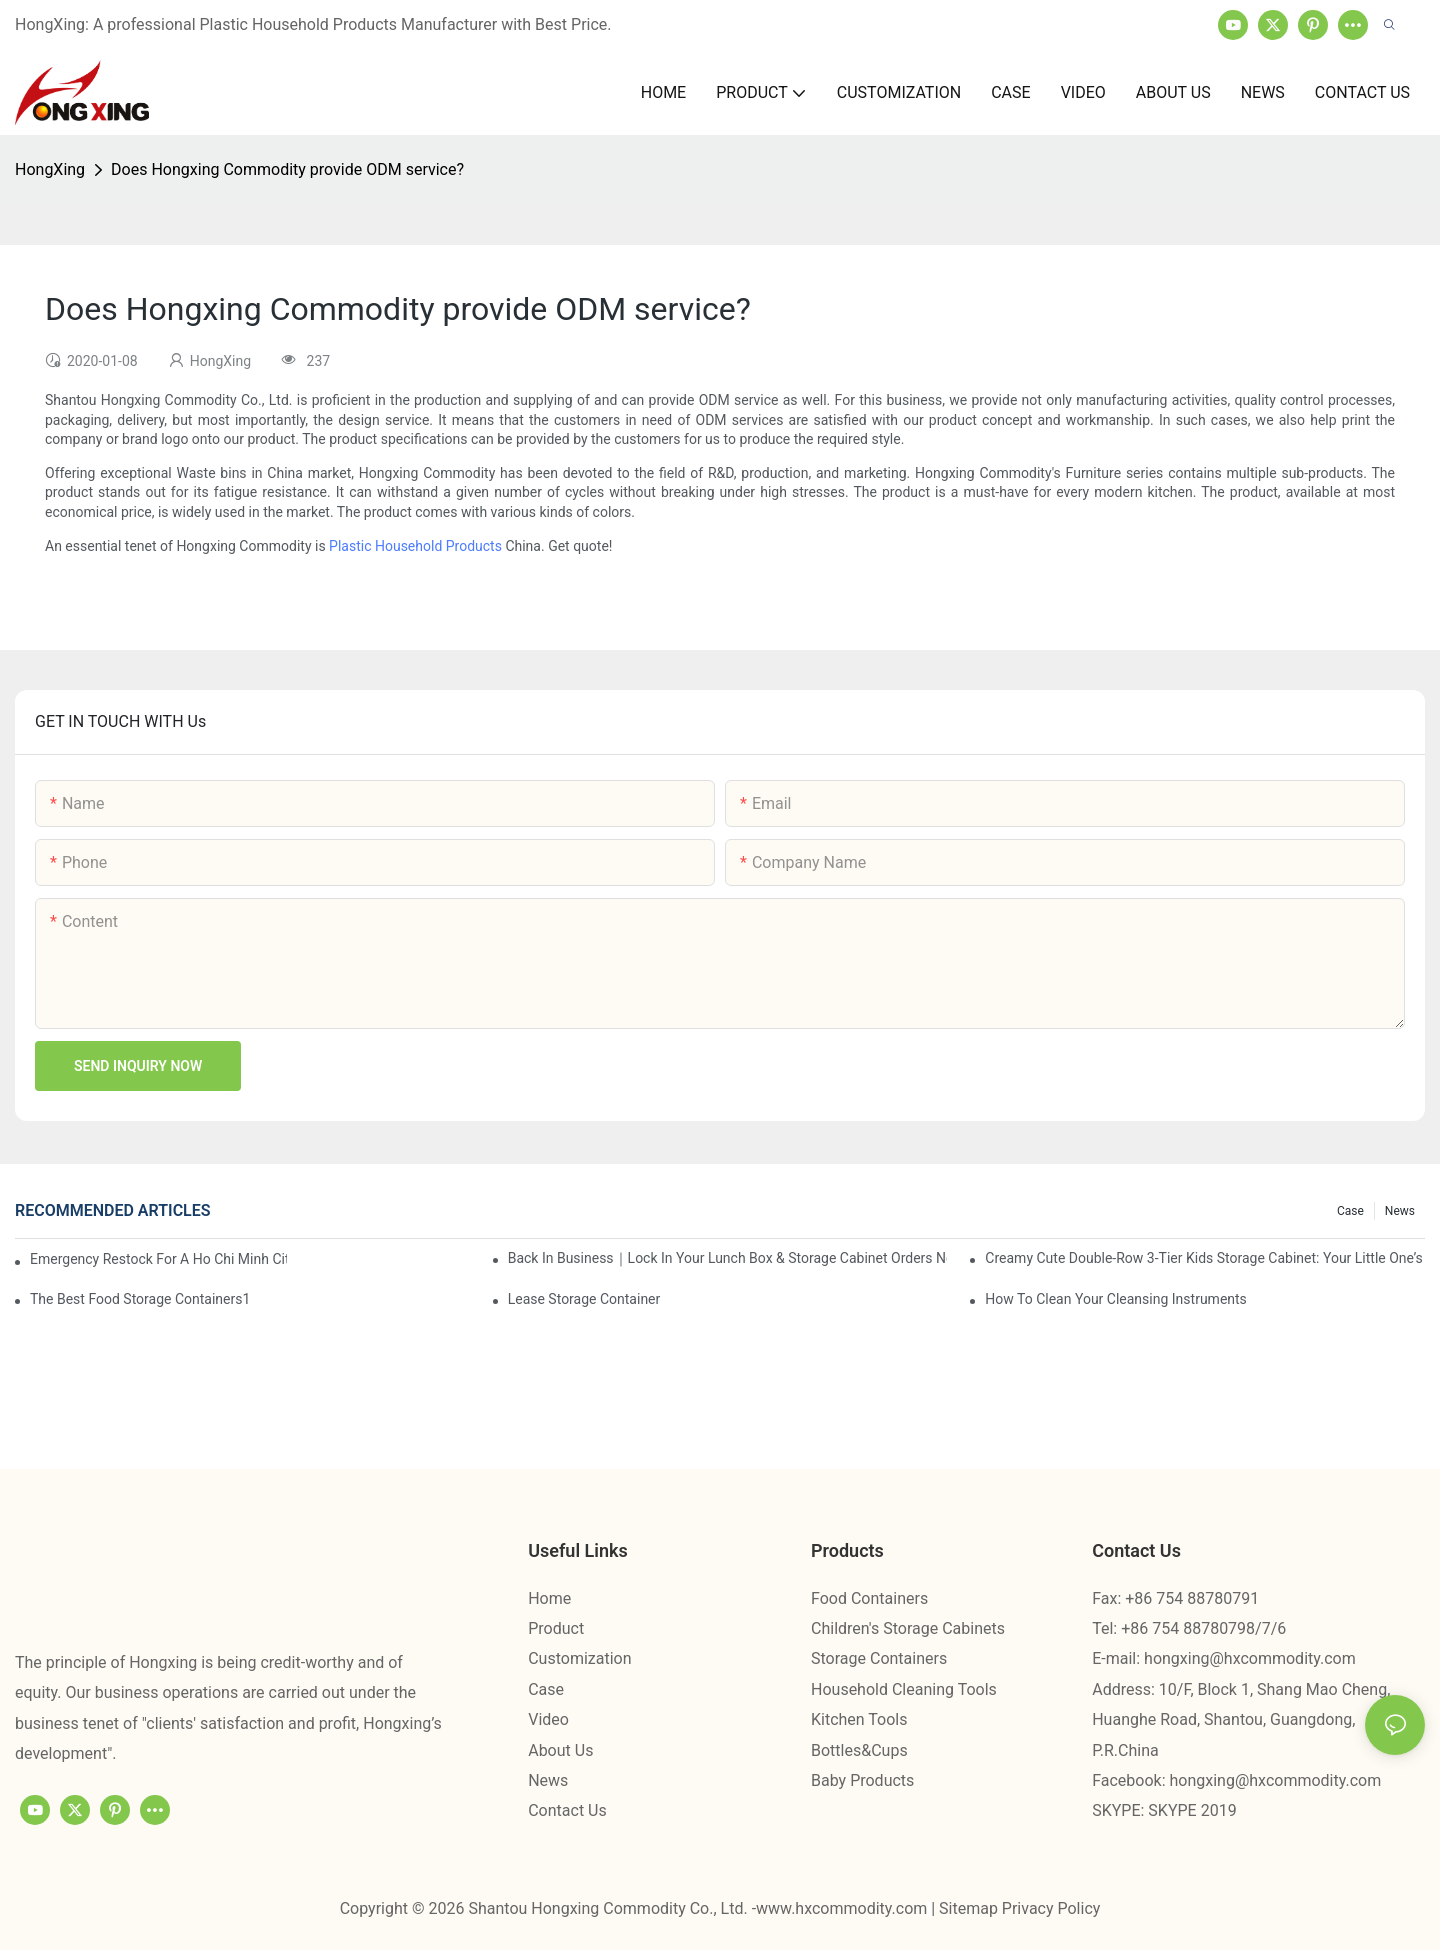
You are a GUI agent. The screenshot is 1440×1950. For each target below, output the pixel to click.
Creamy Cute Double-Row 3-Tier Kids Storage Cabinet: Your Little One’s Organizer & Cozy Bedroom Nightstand (1205, 1258)
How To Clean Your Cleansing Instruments (1116, 1299)
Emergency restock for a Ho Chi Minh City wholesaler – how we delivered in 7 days (158, 1259)
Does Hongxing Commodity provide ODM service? (287, 169)
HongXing (50, 169)
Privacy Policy (1051, 1908)
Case (1350, 1211)
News (1400, 1211)
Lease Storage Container (584, 1299)
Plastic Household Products (415, 546)
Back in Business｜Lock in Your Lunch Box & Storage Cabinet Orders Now (728, 1258)
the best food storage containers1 (140, 1299)
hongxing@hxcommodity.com (1250, 1658)
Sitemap (970, 1908)
